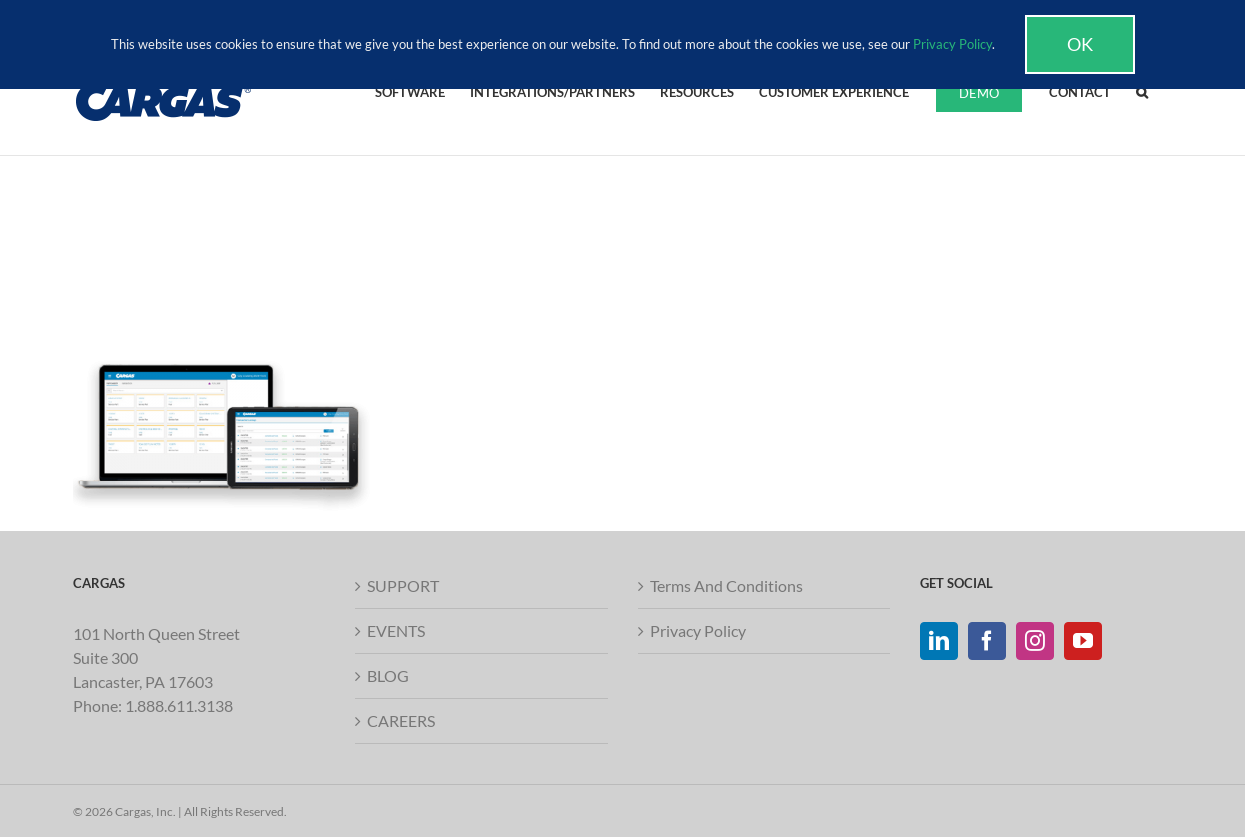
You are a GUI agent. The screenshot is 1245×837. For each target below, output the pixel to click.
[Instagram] (1035, 641)
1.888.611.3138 (179, 705)
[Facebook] (987, 641)
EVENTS (396, 630)
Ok (1080, 44)
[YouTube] (1083, 641)
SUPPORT (403, 585)
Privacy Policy (698, 630)
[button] (1142, 91)
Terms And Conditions (726, 585)
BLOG (388, 675)
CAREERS (401, 720)
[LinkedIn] (939, 641)
